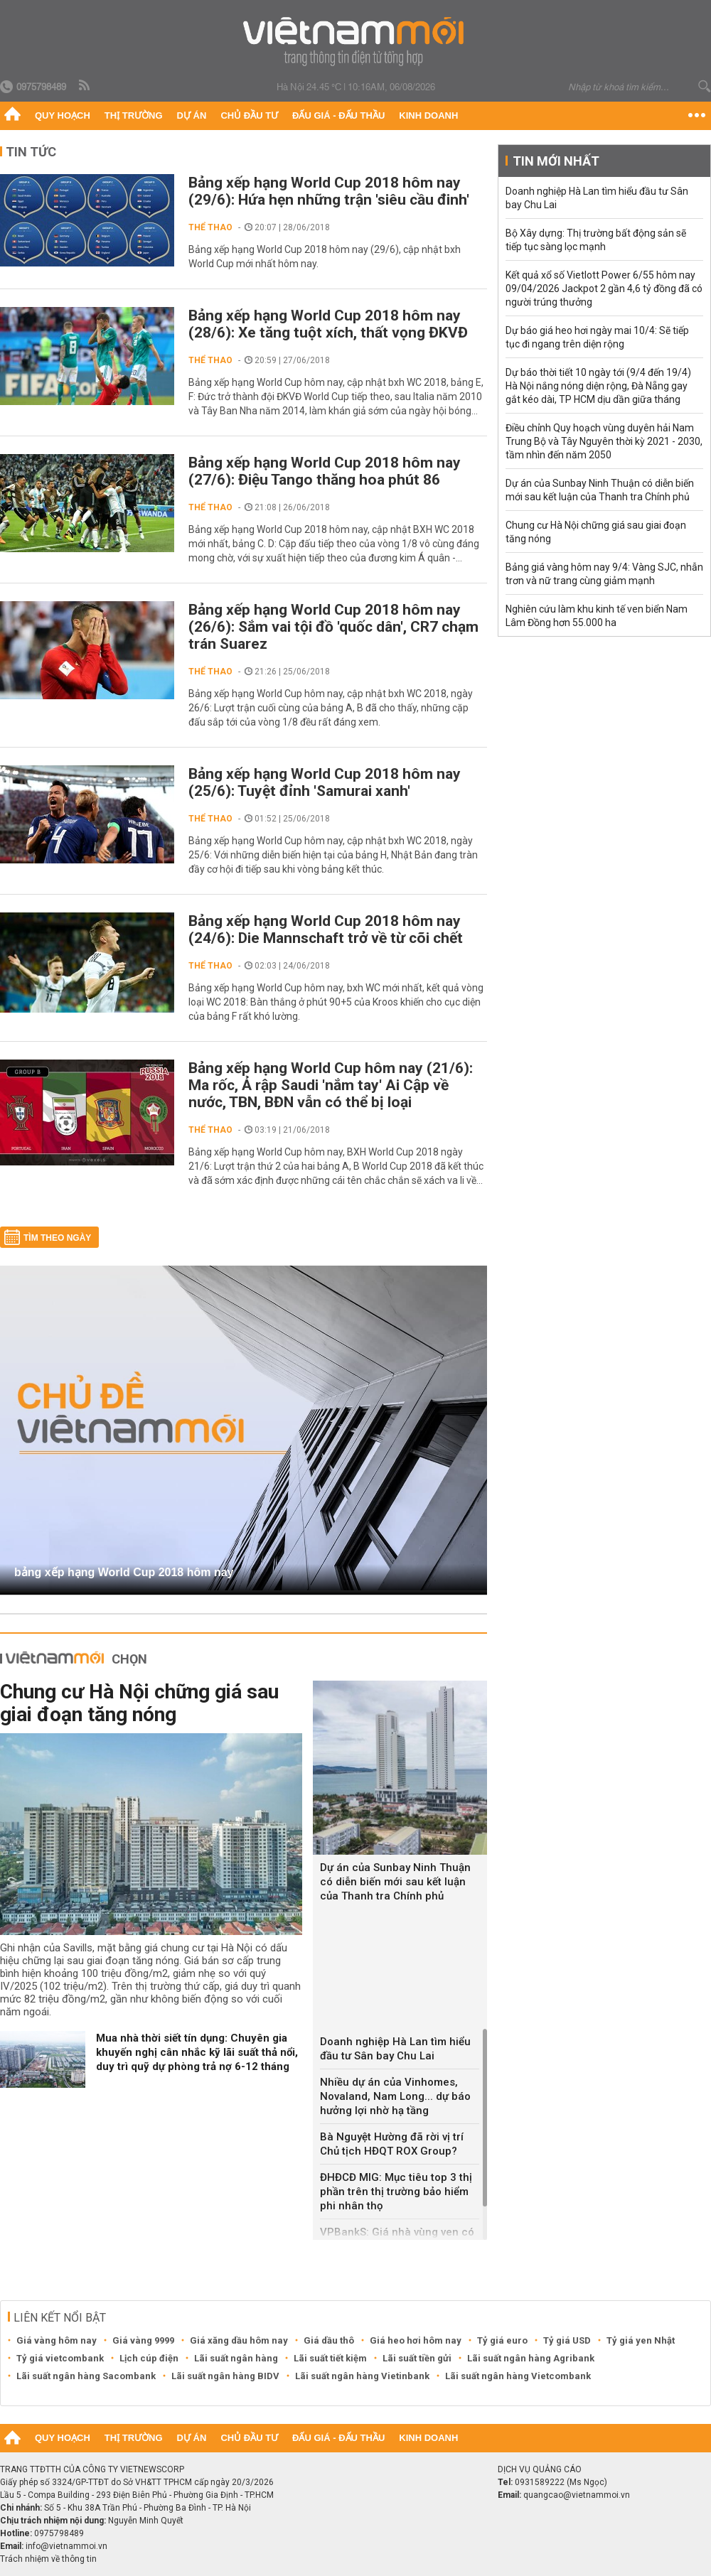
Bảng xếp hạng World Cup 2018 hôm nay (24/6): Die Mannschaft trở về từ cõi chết (325, 929)
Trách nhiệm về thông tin (48, 2559)
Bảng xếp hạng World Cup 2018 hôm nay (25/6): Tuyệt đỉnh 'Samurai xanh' (324, 782)
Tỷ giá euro (502, 2340)
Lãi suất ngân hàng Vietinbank (362, 2376)
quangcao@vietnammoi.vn (576, 2495)
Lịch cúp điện (148, 2358)
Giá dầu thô (329, 2340)
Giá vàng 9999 (143, 2340)
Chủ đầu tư (249, 115)
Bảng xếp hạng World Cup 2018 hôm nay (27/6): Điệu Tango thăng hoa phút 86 (324, 471)
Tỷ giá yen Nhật (640, 2340)
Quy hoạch (62, 115)
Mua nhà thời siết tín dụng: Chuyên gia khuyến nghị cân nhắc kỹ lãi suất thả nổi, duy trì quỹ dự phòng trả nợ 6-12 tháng (197, 2052)
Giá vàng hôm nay (56, 2340)
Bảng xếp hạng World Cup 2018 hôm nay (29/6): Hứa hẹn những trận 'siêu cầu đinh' (328, 191)
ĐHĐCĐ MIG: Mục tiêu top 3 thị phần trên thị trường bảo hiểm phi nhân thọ (396, 2191)
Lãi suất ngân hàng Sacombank (86, 2376)
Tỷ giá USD (567, 2340)
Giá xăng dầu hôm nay (239, 2340)
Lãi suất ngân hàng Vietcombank (518, 2376)
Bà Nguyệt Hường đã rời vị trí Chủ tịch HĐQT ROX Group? (392, 2143)
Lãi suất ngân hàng (236, 2358)
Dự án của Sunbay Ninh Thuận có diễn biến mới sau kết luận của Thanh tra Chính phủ (395, 1881)
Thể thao (210, 227)
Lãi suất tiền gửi (417, 2358)
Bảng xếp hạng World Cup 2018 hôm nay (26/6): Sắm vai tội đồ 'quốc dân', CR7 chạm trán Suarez (333, 626)
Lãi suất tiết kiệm (330, 2358)
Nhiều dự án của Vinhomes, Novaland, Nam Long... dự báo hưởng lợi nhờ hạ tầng (395, 2096)
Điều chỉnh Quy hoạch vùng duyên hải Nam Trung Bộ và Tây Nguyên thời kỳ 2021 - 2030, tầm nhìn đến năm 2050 (604, 441)
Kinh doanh (428, 115)
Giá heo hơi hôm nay (415, 2340)
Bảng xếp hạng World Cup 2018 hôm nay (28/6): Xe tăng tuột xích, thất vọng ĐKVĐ (328, 324)
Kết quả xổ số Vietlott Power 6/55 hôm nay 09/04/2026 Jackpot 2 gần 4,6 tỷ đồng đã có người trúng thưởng (604, 288)
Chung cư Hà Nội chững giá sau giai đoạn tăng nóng (139, 1703)
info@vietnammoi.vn (66, 2546)
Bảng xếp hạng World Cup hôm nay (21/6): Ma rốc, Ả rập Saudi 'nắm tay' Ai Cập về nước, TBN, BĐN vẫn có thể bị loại (330, 1085)
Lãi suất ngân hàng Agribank (530, 2358)
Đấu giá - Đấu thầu (338, 115)
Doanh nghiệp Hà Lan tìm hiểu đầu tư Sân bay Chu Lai (395, 2048)
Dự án (192, 115)
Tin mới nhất (556, 160)
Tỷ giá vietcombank (60, 2358)
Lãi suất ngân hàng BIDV (225, 2376)
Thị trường (134, 115)
